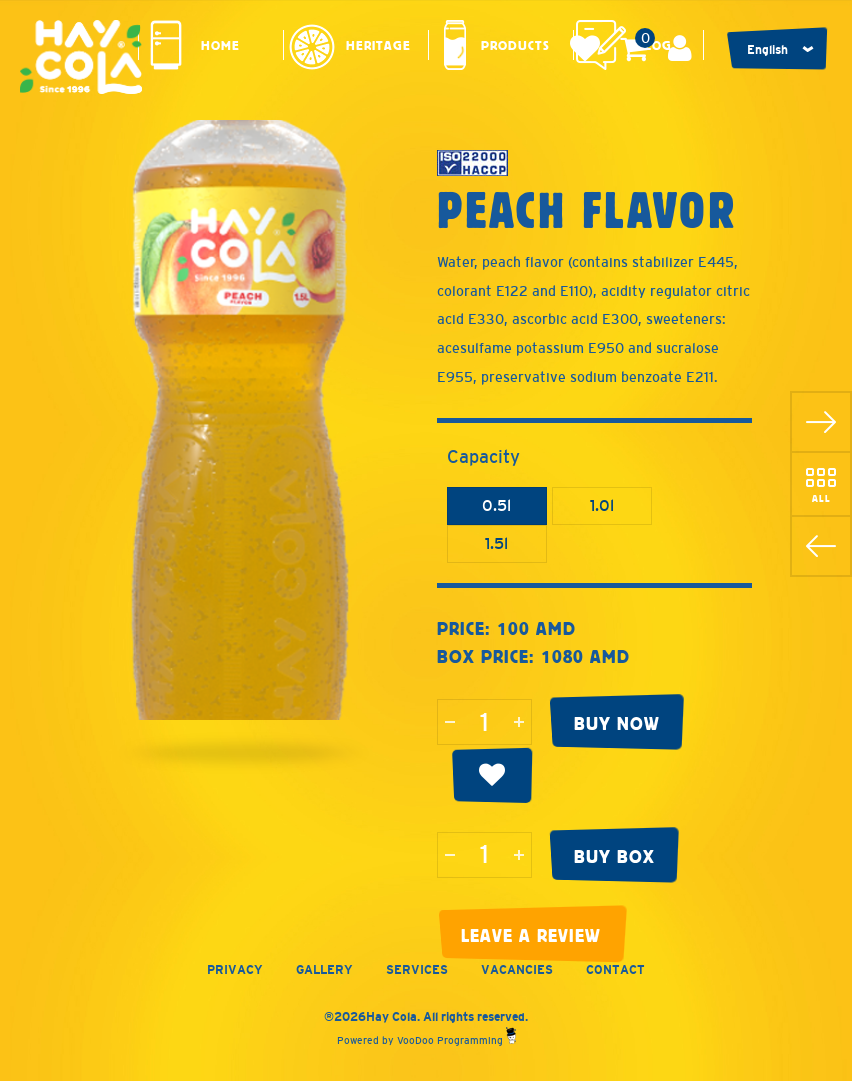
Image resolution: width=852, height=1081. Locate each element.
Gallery (324, 970)
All (821, 498)
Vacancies (517, 970)
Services (417, 970)
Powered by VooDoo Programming (426, 1040)
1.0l (602, 505)
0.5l (496, 505)
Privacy (235, 970)
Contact (615, 970)
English (767, 50)
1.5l (496, 543)
